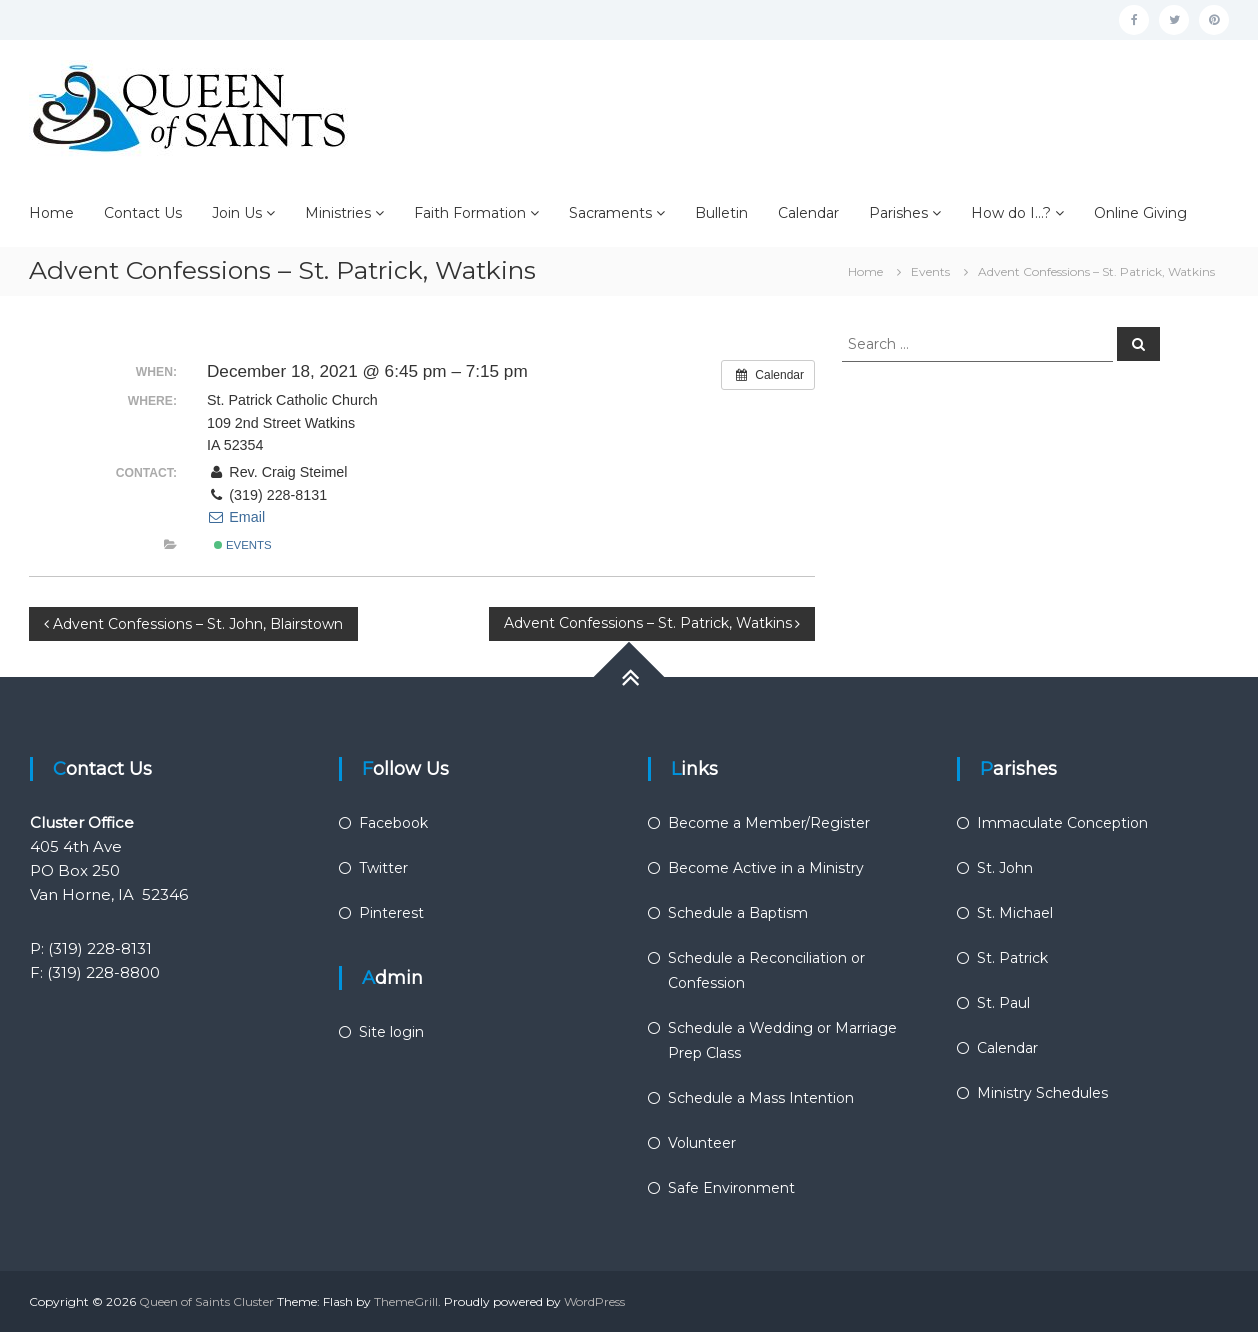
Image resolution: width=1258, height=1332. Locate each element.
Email (236, 517)
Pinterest (391, 913)
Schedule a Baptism (738, 913)
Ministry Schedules (1042, 1093)
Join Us (237, 213)
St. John (1005, 868)
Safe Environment (731, 1188)
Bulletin (721, 213)
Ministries (338, 213)
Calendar (808, 213)
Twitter (383, 868)
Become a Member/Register (769, 823)
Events (243, 545)
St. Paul (1003, 1003)
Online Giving (1140, 213)
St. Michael (1015, 913)
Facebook (393, 823)
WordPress (594, 1301)
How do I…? (1011, 213)
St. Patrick (1012, 958)
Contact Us (143, 213)
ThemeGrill (406, 1301)
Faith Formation (470, 213)
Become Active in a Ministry (766, 868)
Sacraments (610, 213)
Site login (391, 1032)
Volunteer (702, 1143)
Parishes (898, 213)
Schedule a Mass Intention (761, 1098)
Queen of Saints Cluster (206, 1301)
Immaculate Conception (1062, 823)
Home (51, 213)
